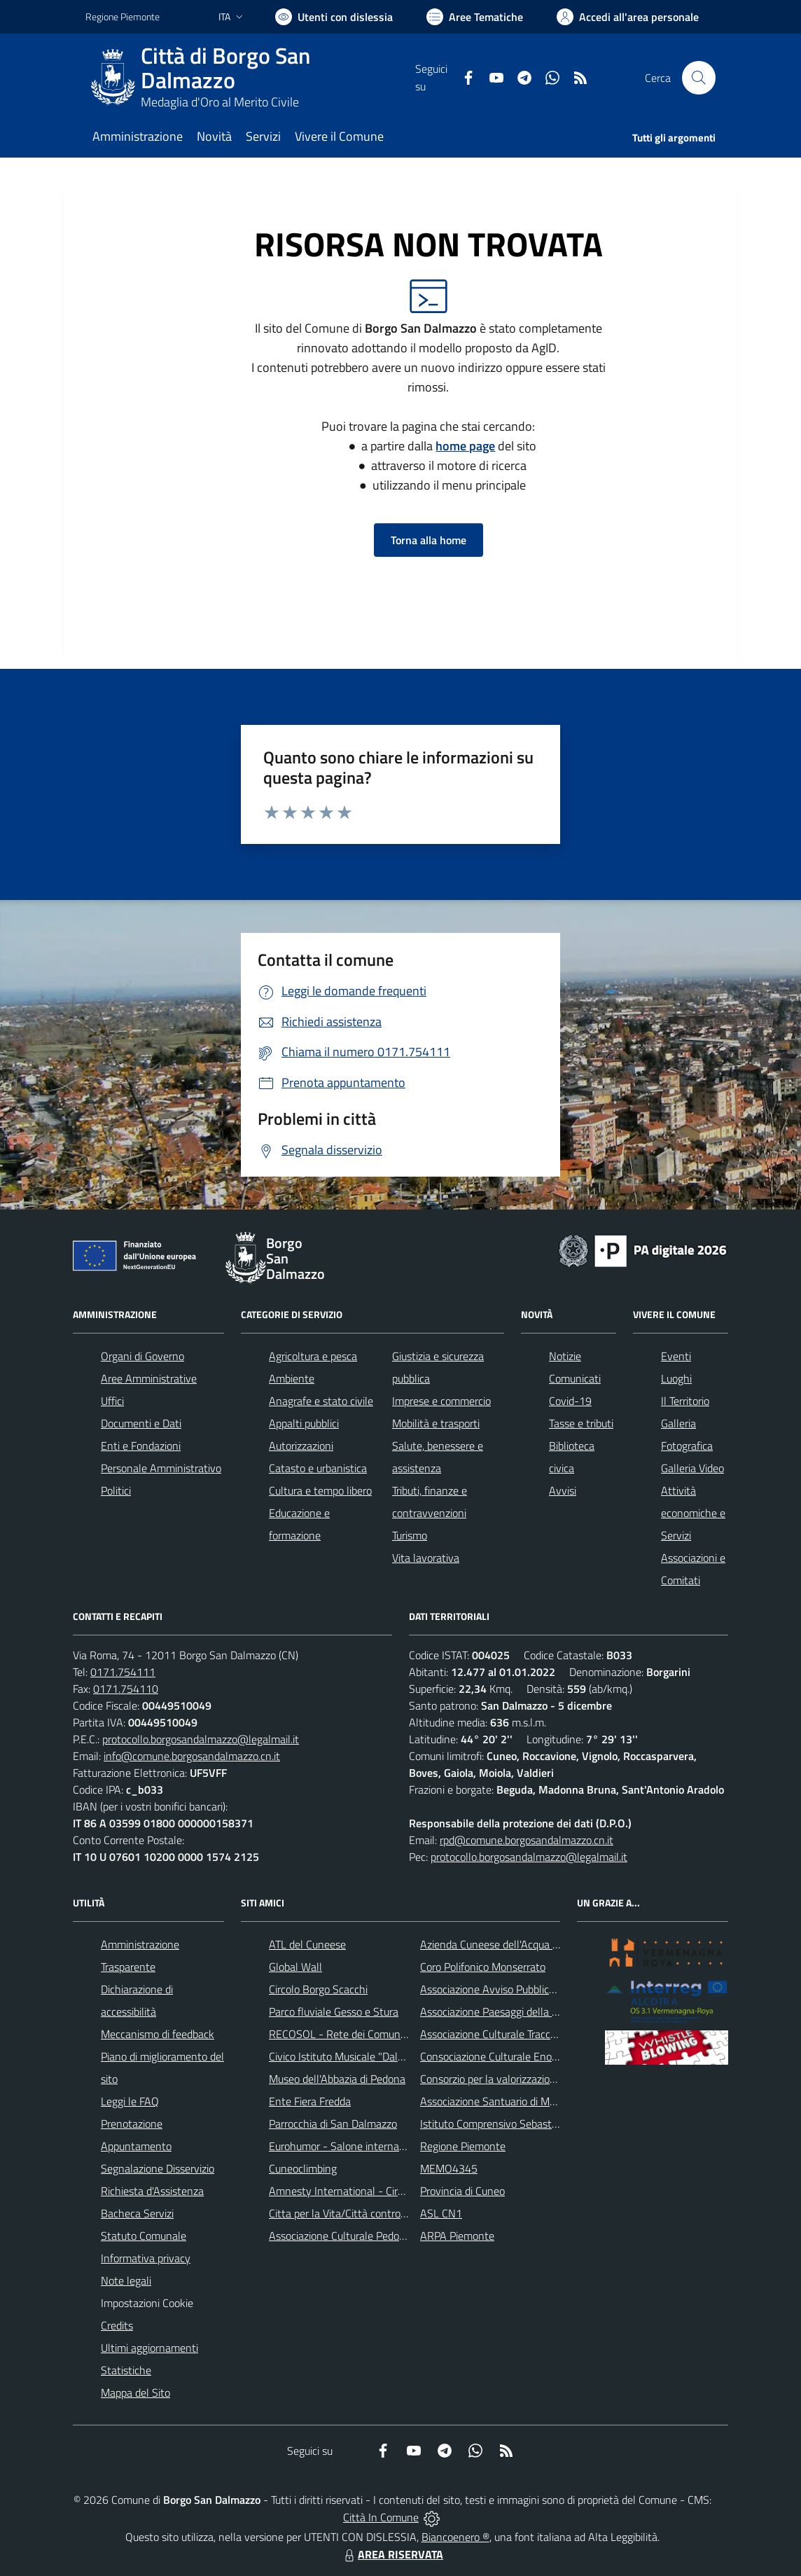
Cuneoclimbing (303, 2168)
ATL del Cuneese (307, 1944)
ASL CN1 (441, 2213)
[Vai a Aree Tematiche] (475, 17)
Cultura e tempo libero (320, 1490)
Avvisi (562, 1490)
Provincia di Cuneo (462, 2190)
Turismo (409, 1535)
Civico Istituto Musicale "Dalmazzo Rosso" (366, 2056)
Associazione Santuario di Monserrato (507, 2101)
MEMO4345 (449, 2168)
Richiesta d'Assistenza (152, 2190)
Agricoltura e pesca (313, 1356)
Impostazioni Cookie (147, 2302)
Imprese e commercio (441, 1400)
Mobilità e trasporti (436, 1423)
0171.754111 (122, 1671)
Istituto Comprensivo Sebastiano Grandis (514, 2123)
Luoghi (676, 1378)
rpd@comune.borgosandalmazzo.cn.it (526, 1839)
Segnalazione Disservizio (157, 2168)
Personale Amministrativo (161, 1468)
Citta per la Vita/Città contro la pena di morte (374, 2213)
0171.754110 (125, 1688)
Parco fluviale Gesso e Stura (333, 2011)
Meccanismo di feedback (157, 2034)
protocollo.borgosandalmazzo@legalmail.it (200, 1739)
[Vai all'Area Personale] (628, 17)
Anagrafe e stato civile (321, 1400)
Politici (116, 1490)
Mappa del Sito (135, 2392)
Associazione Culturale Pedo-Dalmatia (357, 2235)
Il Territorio (685, 1400)
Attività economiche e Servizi (693, 1513)
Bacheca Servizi (137, 2213)
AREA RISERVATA (392, 2554)
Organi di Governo (142, 1356)
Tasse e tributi (581, 1423)
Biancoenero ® (455, 2536)
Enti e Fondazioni (141, 1445)
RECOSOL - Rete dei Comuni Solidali (353, 2034)
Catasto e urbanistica (318, 1468)
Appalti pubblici (304, 1423)
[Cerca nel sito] (699, 78)
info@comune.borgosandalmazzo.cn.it (192, 1755)
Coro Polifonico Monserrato (482, 1966)
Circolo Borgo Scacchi (318, 1989)
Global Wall (295, 1966)
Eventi (676, 1356)
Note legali (126, 2280)
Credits (117, 2325)
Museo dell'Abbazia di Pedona (337, 2078)
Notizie (565, 1356)
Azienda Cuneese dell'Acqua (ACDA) (502, 1944)
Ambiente (291, 1378)
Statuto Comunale (143, 2235)
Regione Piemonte (463, 2146)
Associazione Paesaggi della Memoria (506, 2011)
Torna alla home (428, 540)
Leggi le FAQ (130, 2101)
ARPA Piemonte (457, 2235)
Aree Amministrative (149, 1378)
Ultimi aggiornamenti (149, 2347)
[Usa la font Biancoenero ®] (334, 17)
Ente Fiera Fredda (310, 2101)
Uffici (112, 1400)
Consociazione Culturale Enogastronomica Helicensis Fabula (558, 2056)
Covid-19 (570, 1400)
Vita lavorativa (425, 1557)
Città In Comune (381, 2517)
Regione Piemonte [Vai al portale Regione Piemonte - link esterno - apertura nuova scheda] (122, 16)
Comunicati (575, 1378)
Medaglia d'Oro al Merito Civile (220, 101)
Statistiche (126, 2370)
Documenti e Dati (141, 1423)
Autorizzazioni (301, 1445)
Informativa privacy (145, 2258)
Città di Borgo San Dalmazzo (225, 67)
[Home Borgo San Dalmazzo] (250, 77)
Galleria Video (692, 1468)
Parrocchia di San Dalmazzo (333, 2123)
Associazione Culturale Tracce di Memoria (515, 2034)
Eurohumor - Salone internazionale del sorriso (375, 2146)
